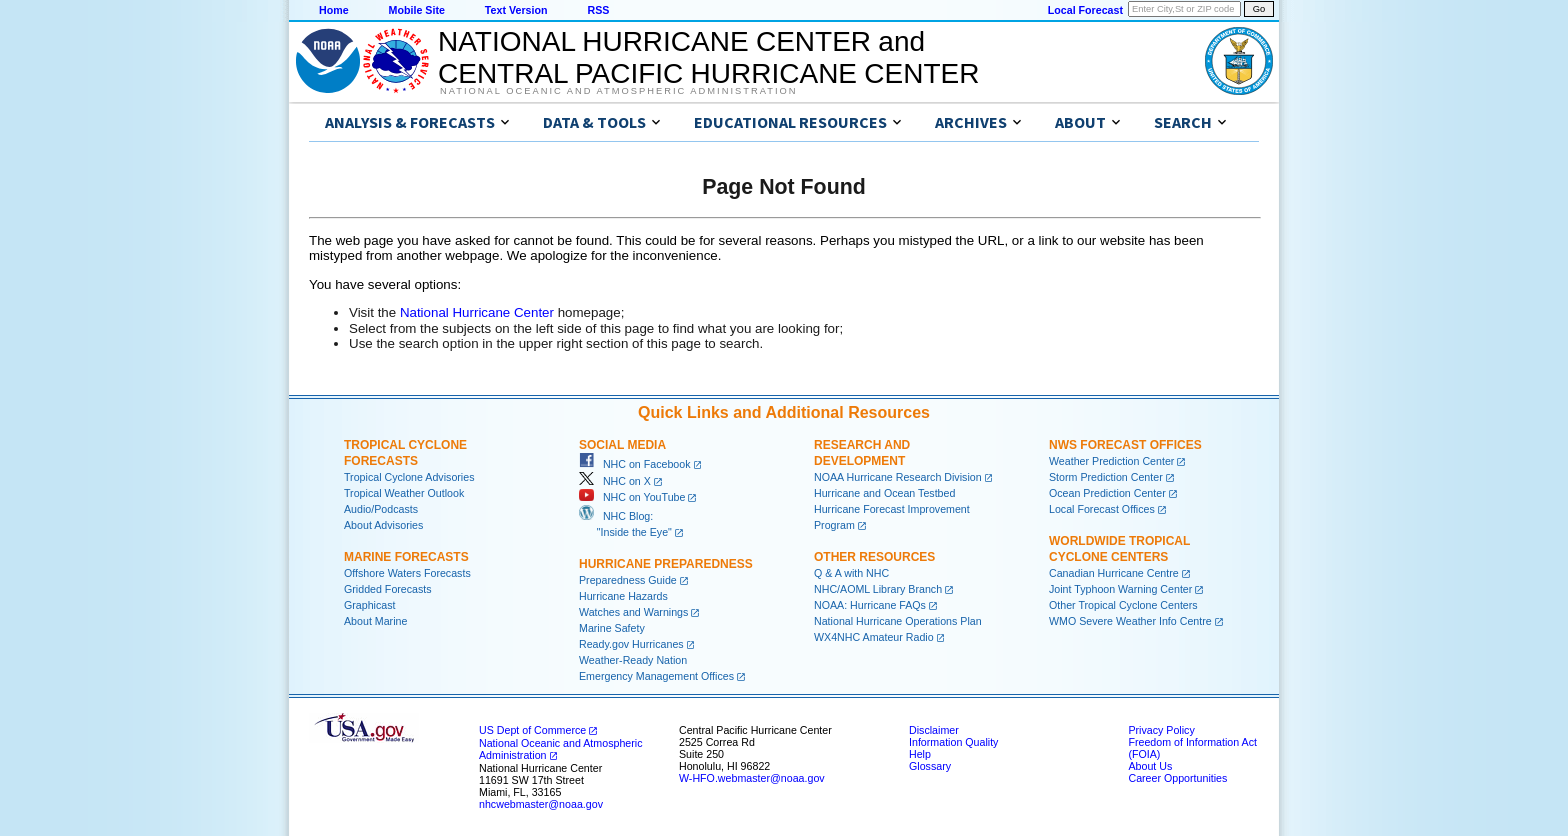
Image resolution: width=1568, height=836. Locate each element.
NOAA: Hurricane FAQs (870, 605)
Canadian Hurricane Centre (1114, 573)
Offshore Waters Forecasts (407, 573)
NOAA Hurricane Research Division (898, 477)
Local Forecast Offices (1102, 509)
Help (920, 754)
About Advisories (383, 525)
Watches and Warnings (633, 612)
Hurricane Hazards (623, 596)
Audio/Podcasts (381, 509)
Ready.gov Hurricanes (631, 644)
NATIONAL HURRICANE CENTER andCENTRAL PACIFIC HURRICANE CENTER (708, 57)
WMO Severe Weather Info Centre (1130, 621)
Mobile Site (417, 10)
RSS (598, 10)
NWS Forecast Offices (1125, 445)
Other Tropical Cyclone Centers (1123, 605)
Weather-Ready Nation (633, 660)
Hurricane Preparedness (666, 564)
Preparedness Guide (628, 580)
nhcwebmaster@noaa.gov (541, 804)
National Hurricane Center (477, 312)
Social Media (622, 445)
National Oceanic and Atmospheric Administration (618, 91)
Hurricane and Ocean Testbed (884, 493)
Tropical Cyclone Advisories (409, 477)
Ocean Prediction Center (1107, 493)
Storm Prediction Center (1106, 477)
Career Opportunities (1177, 778)
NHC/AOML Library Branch (878, 589)
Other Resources (874, 557)
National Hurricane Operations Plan (898, 621)
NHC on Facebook (635, 464)
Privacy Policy (1161, 730)
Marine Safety (612, 628)
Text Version (516, 10)
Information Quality (953, 742)
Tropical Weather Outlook (404, 493)
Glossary (930, 766)
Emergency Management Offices (656, 676)
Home (334, 10)
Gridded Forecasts (388, 589)
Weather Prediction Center (1111, 461)
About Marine (375, 621)
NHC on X (615, 481)
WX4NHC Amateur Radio (874, 637)
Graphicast (370, 605)
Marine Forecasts (406, 557)
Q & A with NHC (851, 573)
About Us (1150, 766)
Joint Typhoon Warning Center (1120, 589)
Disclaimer (934, 730)
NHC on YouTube (632, 497)
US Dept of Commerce (532, 730)
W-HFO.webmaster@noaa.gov (752, 778)
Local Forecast (1085, 10)
